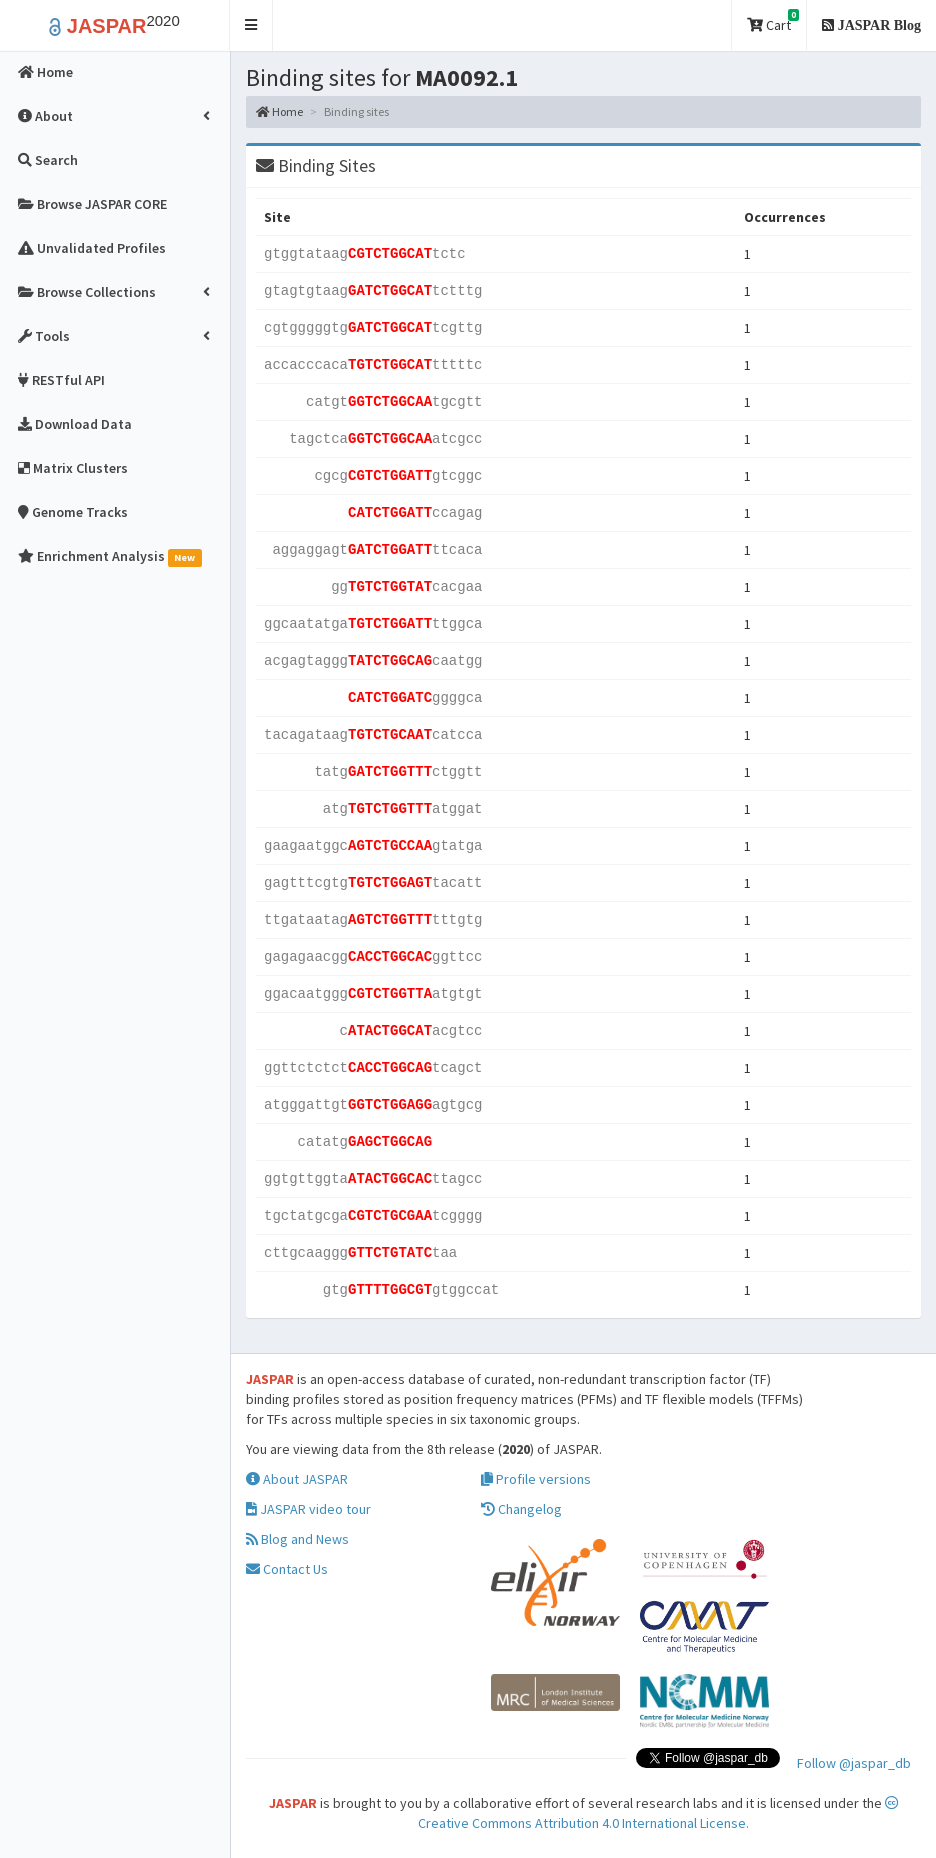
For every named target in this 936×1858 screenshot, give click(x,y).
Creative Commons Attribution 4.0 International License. (658, 1814)
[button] (251, 25)
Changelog (521, 1509)
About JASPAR (297, 1479)
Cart (773, 21)
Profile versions (536, 1479)
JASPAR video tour (308, 1509)
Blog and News (297, 1539)
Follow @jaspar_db (854, 1763)
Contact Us (287, 1569)
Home (279, 111)
